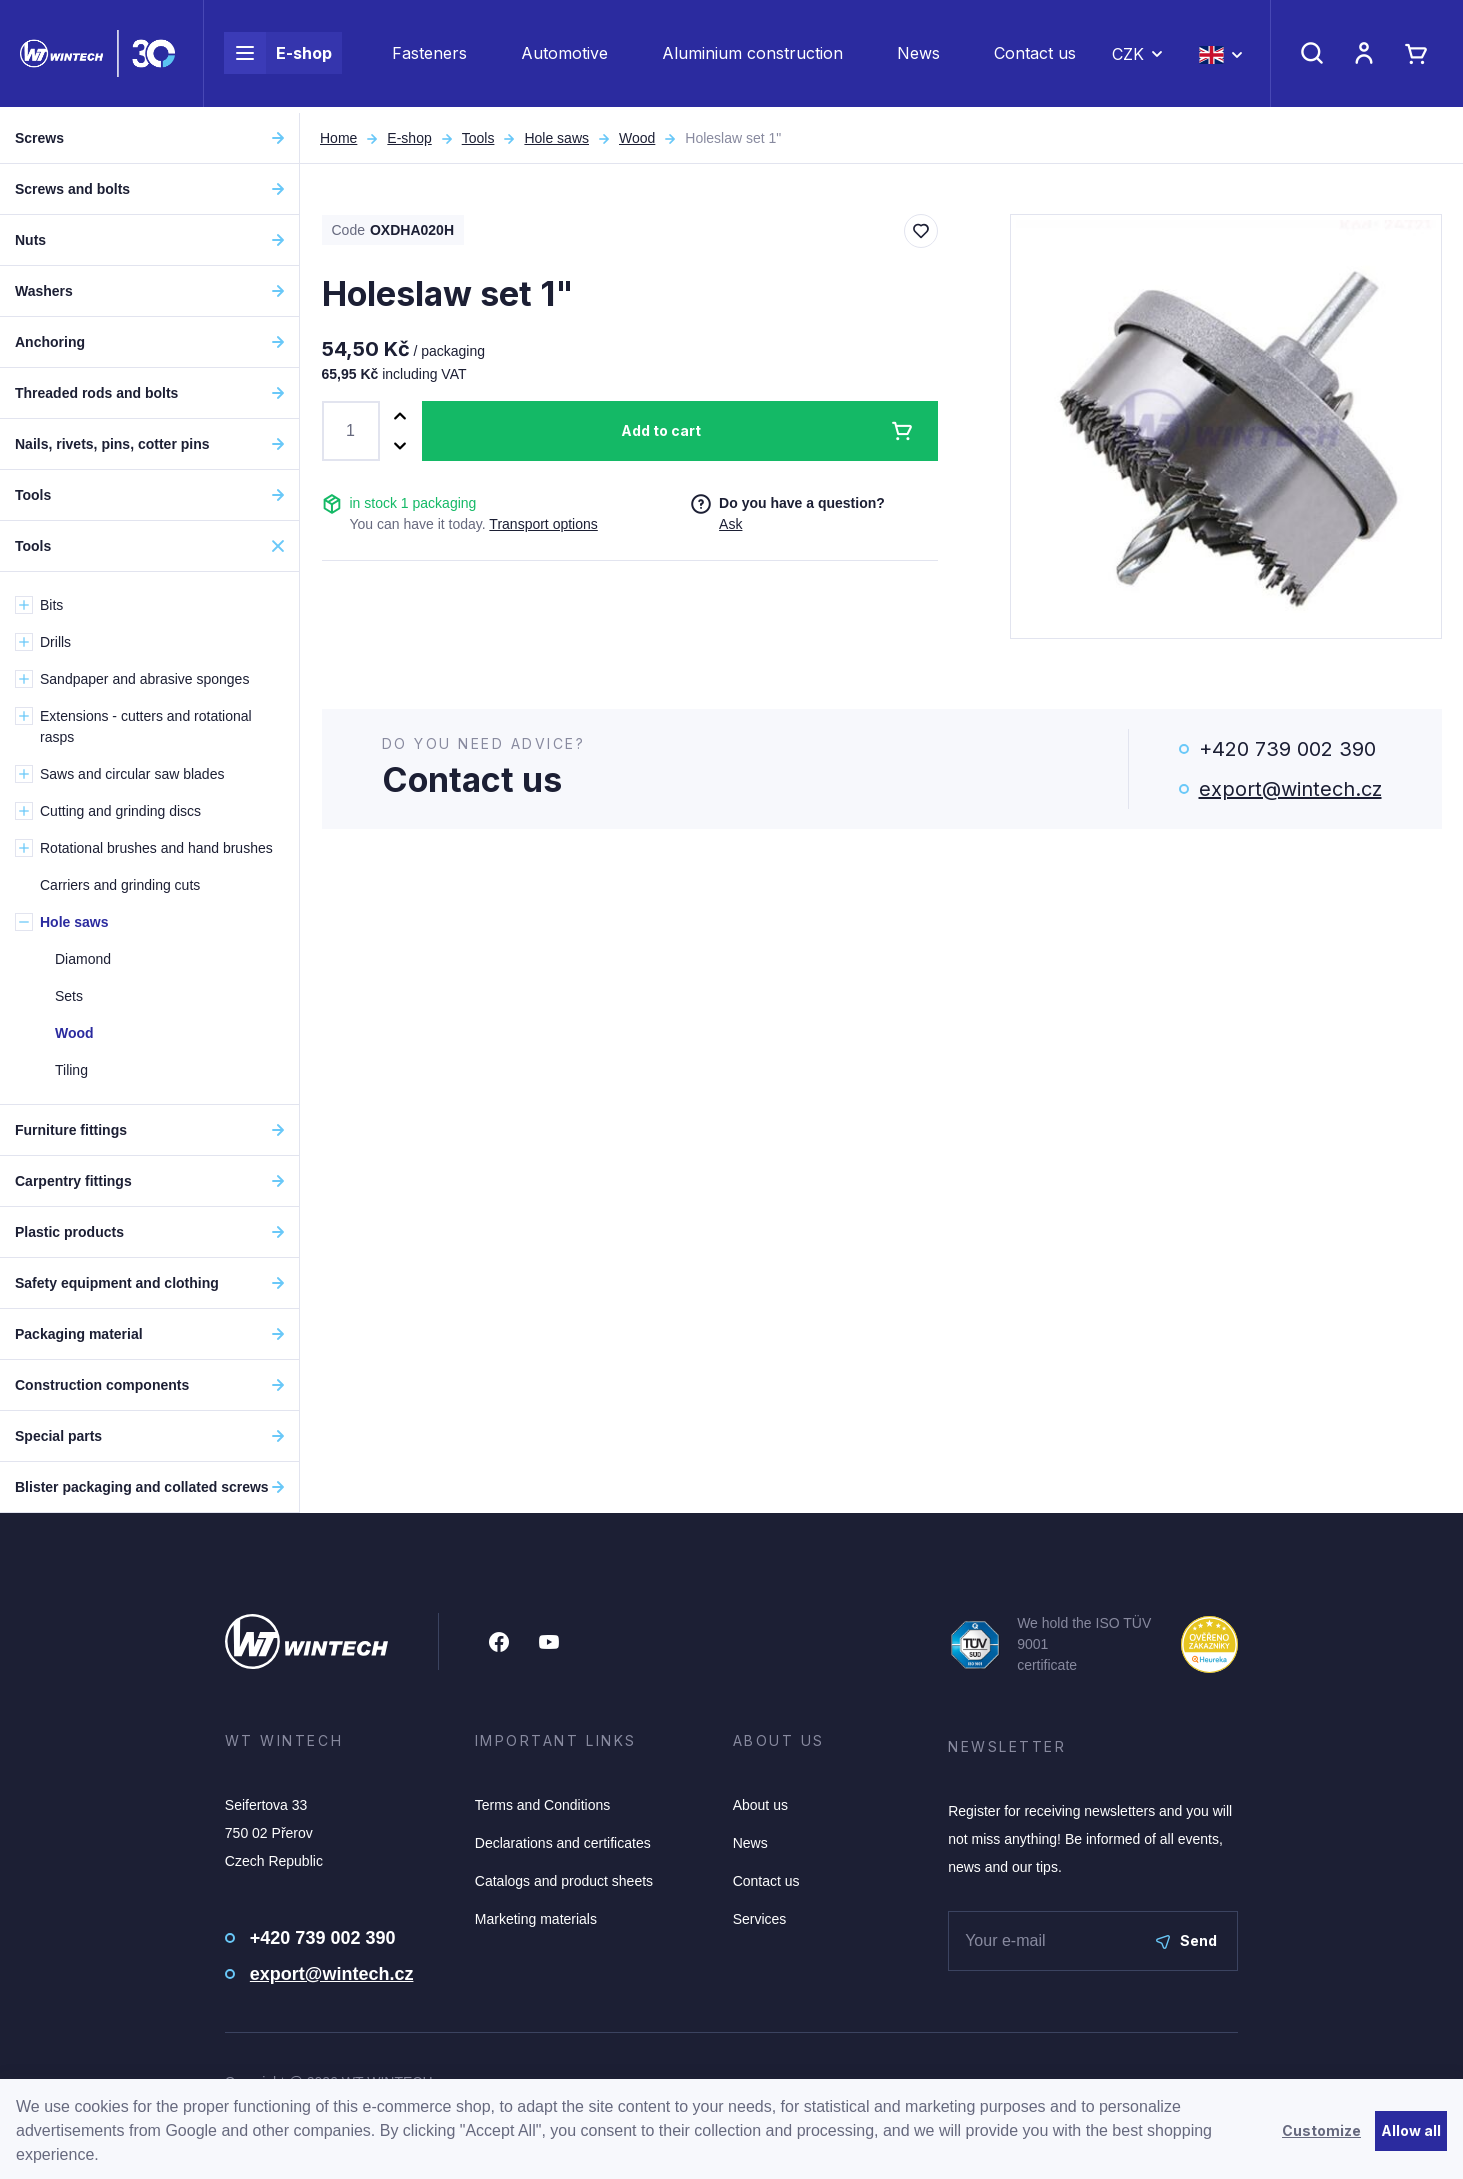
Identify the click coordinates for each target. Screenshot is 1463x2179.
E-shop (278, 56)
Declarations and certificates (563, 1843)
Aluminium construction (752, 56)
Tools (478, 138)
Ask (730, 524)
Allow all (1411, 2130)
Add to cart (661, 430)
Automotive (564, 56)
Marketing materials (536, 1919)
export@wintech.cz (1290, 789)
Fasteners (429, 56)
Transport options (543, 524)
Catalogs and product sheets (564, 1881)
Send (1186, 1940)
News (918, 56)
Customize (1321, 2130)
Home (338, 138)
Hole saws (556, 138)
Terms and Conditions (542, 1805)
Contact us (1035, 56)
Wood (637, 138)
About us (760, 1805)
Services (760, 1919)
